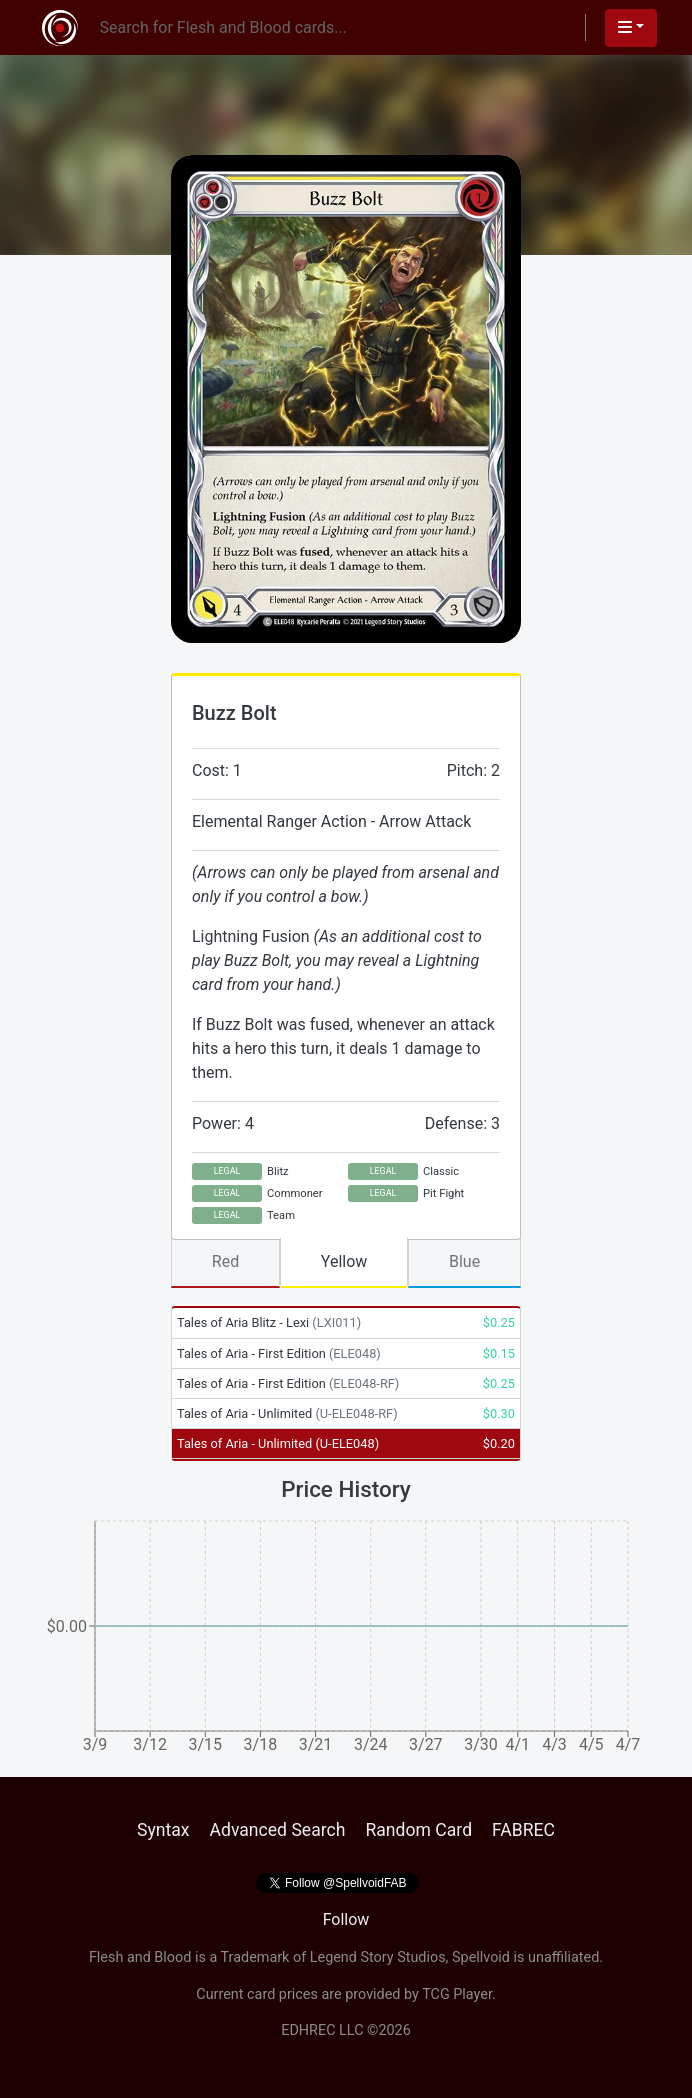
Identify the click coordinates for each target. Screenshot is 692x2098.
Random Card (418, 1830)
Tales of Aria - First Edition (279, 1353)
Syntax (163, 1830)
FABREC (523, 1830)
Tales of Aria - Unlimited (287, 1413)
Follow (346, 1919)
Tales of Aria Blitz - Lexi (269, 1322)
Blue (464, 1261)
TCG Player (457, 1994)
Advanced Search (277, 1830)
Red (225, 1261)
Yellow (344, 1261)
